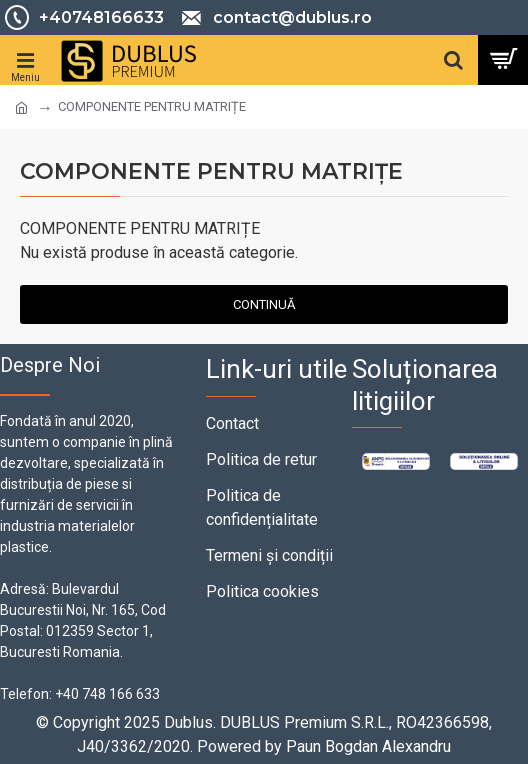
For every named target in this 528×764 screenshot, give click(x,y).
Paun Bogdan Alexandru (368, 746)
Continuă (264, 304)
